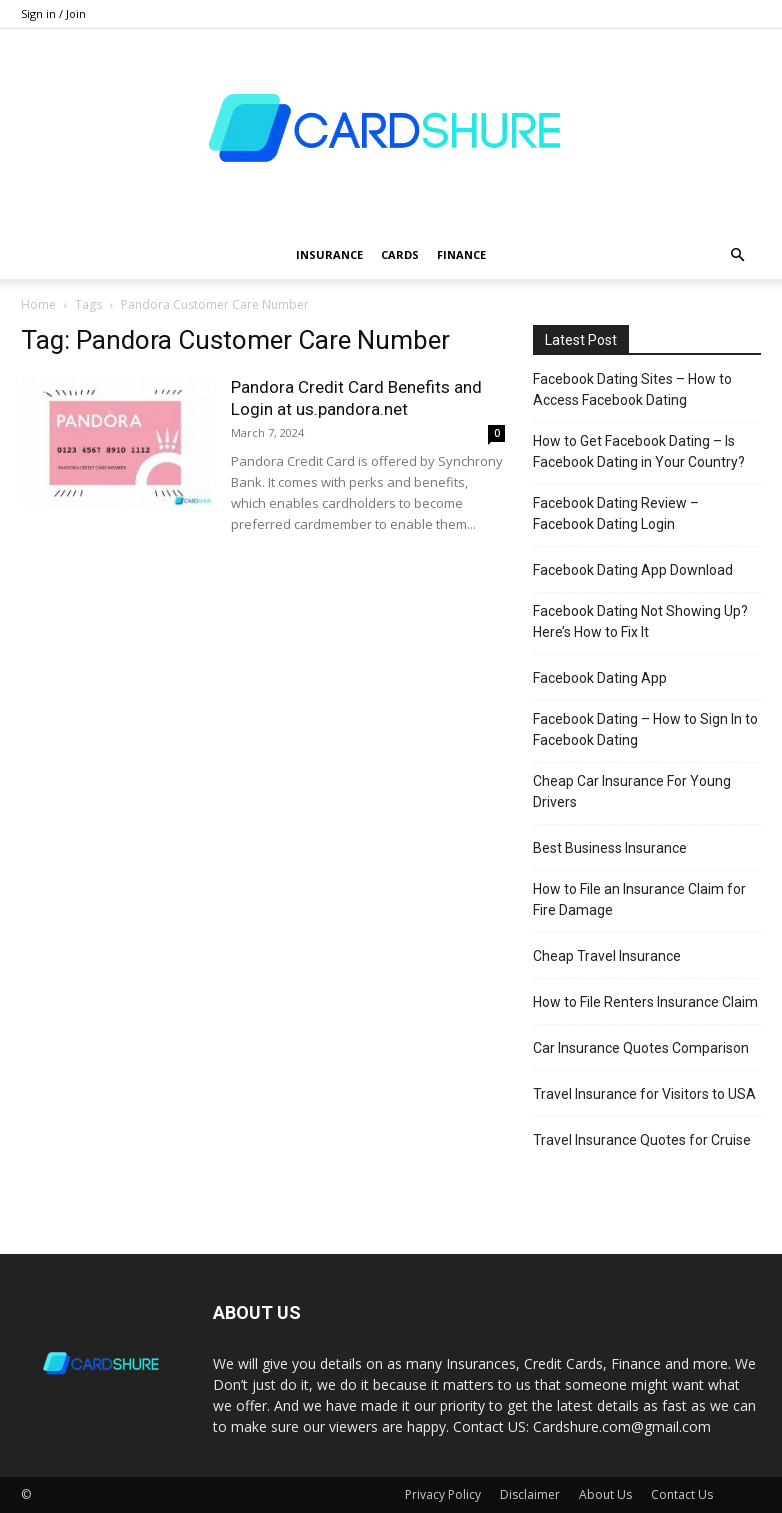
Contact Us (682, 1494)
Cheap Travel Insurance (607, 956)
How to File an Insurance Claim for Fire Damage (639, 899)
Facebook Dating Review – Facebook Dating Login (616, 513)
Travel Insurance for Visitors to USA (644, 1094)
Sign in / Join (53, 13)
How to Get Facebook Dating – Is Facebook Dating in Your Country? (639, 451)
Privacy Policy (443, 1494)
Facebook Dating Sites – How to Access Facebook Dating (632, 389)
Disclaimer (530, 1494)
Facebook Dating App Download (633, 570)
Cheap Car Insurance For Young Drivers (632, 791)
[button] (737, 255)
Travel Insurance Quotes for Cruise (642, 1140)
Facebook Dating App (600, 678)
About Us (605, 1494)
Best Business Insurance (610, 848)
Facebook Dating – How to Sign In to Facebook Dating (645, 729)
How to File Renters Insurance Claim (645, 1002)
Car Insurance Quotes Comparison (641, 1048)
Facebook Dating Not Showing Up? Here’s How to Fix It (640, 621)
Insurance (329, 254)
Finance (461, 254)
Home (38, 304)
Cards (400, 254)
